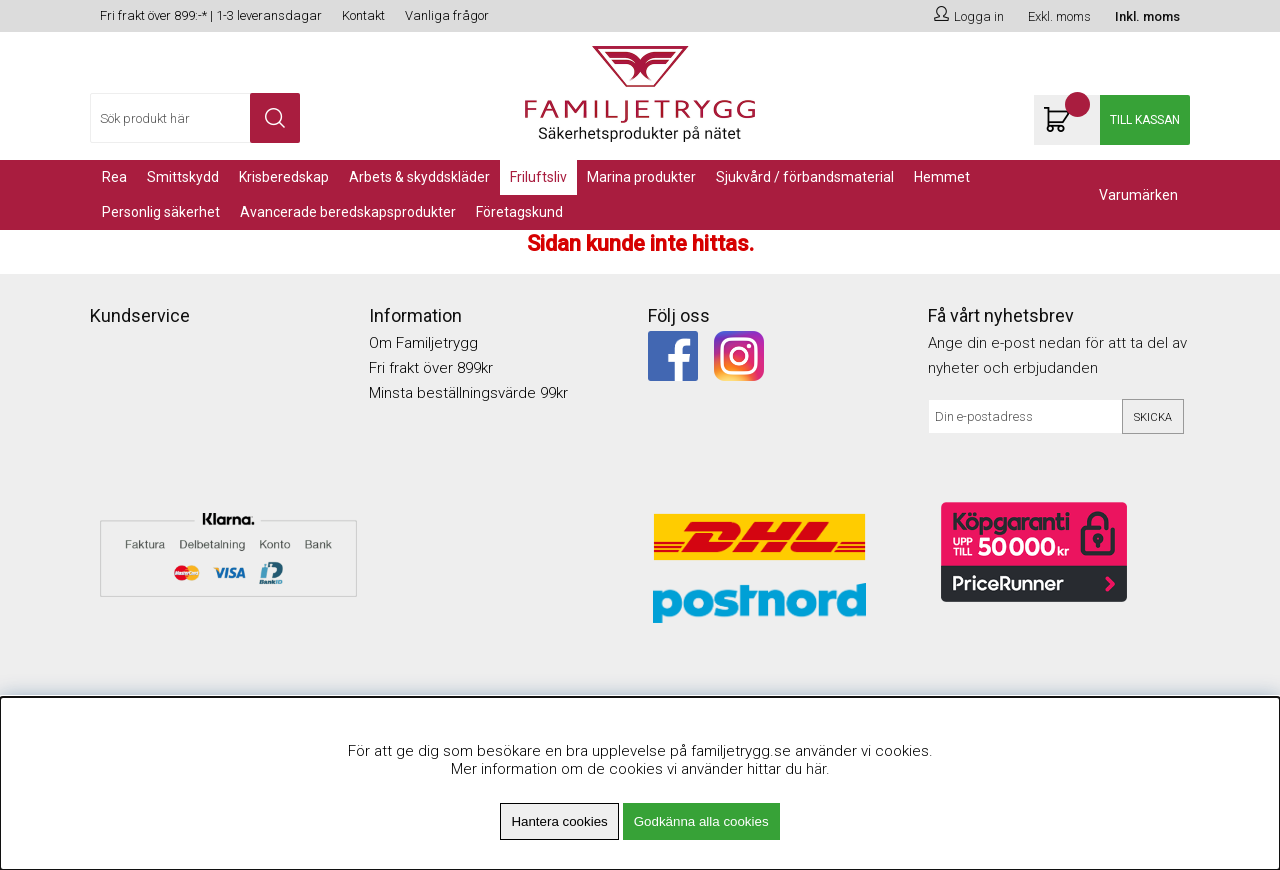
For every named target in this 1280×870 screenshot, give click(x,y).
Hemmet (942, 177)
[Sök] (195, 118)
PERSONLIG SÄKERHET (161, 212)
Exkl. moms (1059, 16)
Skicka (1153, 417)
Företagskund (519, 212)
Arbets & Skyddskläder (419, 177)
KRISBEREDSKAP (284, 177)
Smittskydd (183, 177)
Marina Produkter (641, 177)
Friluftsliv (538, 177)
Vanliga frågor (447, 15)
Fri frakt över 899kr (431, 368)
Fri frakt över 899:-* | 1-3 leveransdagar (211, 15)
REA (114, 177)
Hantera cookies (559, 821)
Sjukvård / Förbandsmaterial (805, 177)
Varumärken (1138, 195)
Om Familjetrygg (423, 343)
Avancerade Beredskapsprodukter (348, 212)
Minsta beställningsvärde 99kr (468, 393)
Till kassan (1145, 120)
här (816, 769)
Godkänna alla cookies (701, 821)
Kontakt (363, 15)
